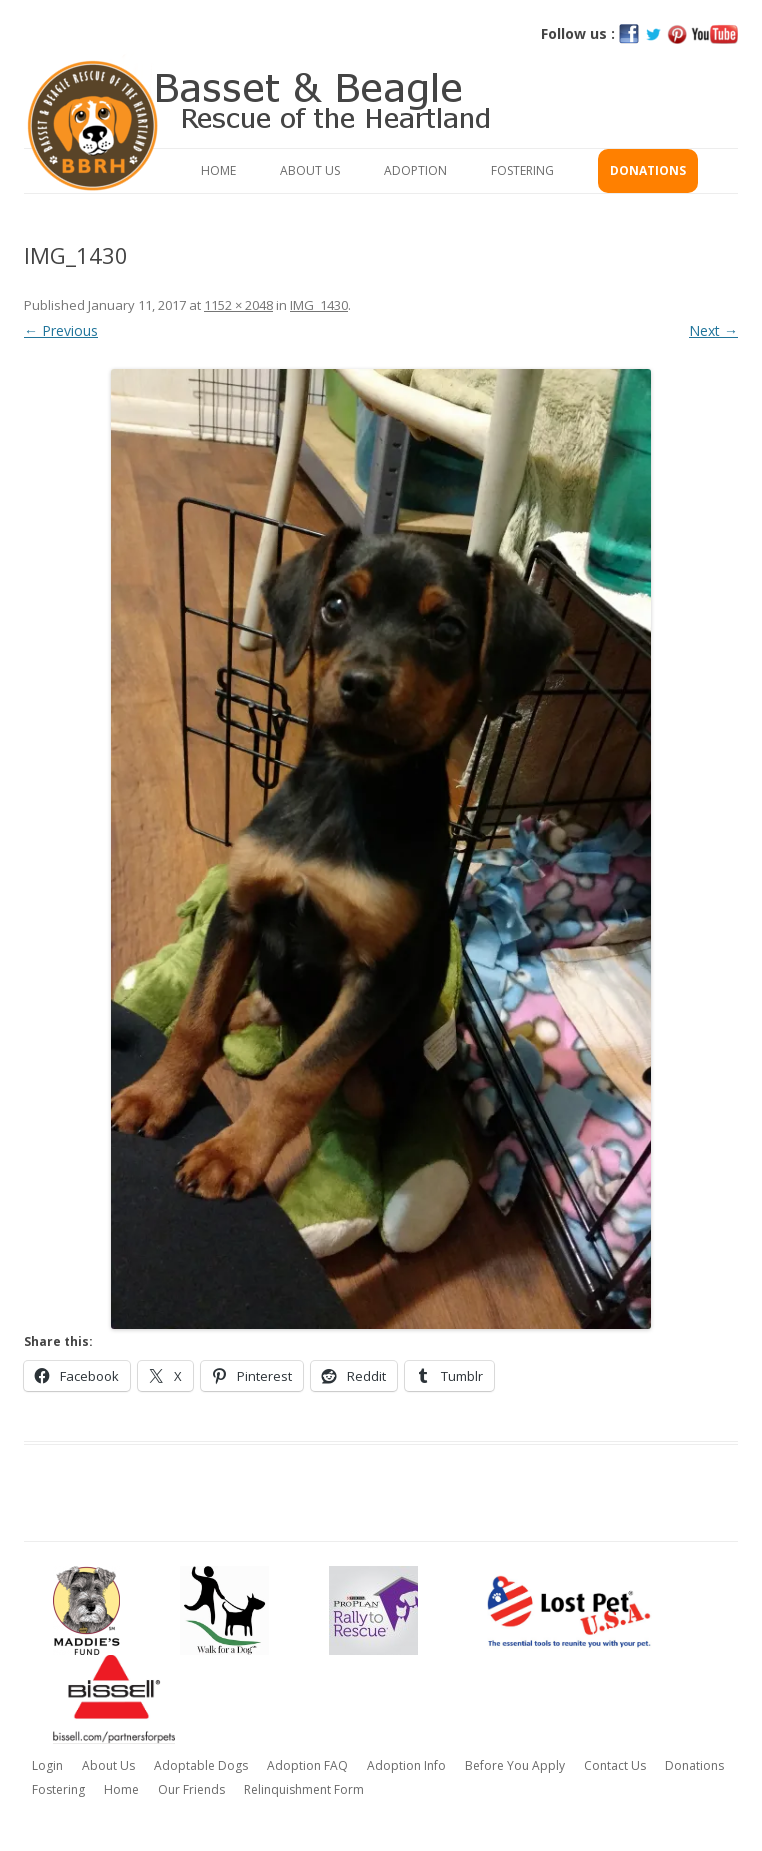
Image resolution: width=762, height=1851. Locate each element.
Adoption (415, 170)
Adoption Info (406, 1765)
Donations (648, 170)
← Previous (61, 330)
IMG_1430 (319, 305)
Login (47, 1765)
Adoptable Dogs (201, 1765)
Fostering (522, 170)
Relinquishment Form (304, 1789)
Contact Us (615, 1765)
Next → (713, 330)
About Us (310, 170)
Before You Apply (515, 1765)
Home (218, 170)
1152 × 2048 (238, 305)
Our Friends (191, 1789)
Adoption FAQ (307, 1765)
